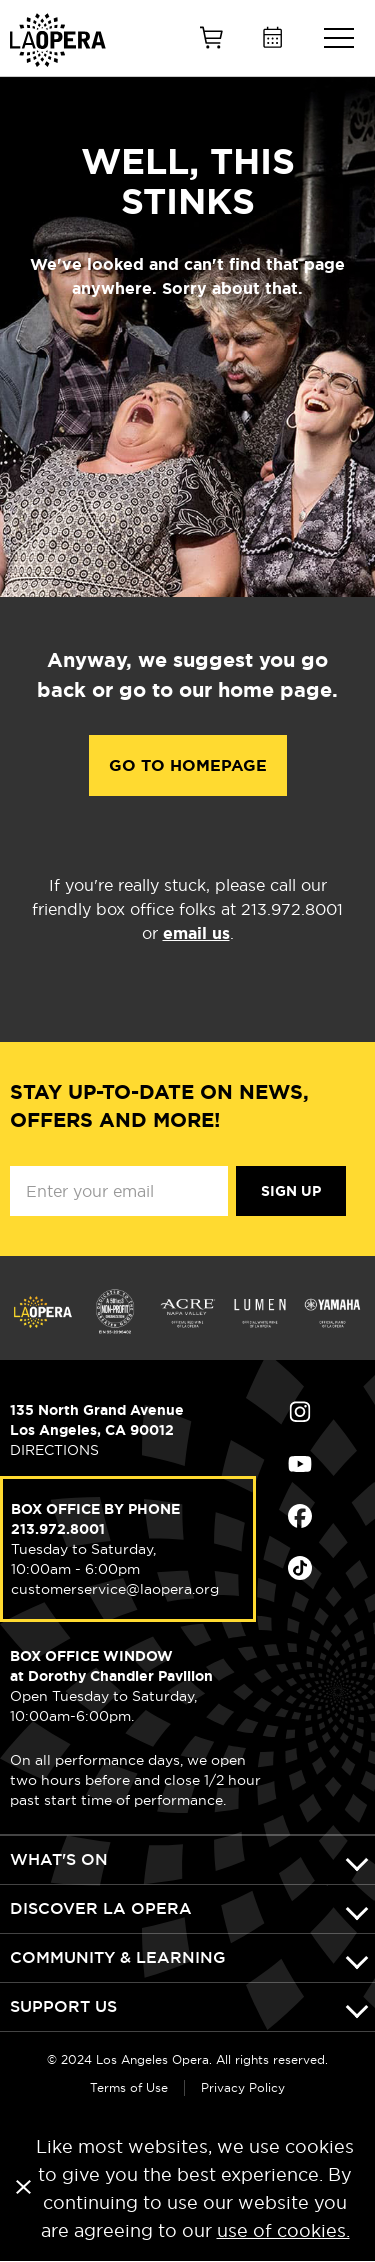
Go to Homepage (188, 765)
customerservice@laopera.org (115, 1589)
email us (196, 933)
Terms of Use (129, 2087)
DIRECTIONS (54, 1450)
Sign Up (291, 1191)
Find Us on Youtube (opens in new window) (300, 1464)
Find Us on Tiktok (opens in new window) (300, 1568)
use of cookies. (283, 2230)
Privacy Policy (243, 2087)
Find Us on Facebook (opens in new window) (300, 1516)
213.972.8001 (58, 1529)
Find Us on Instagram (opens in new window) (300, 1412)
